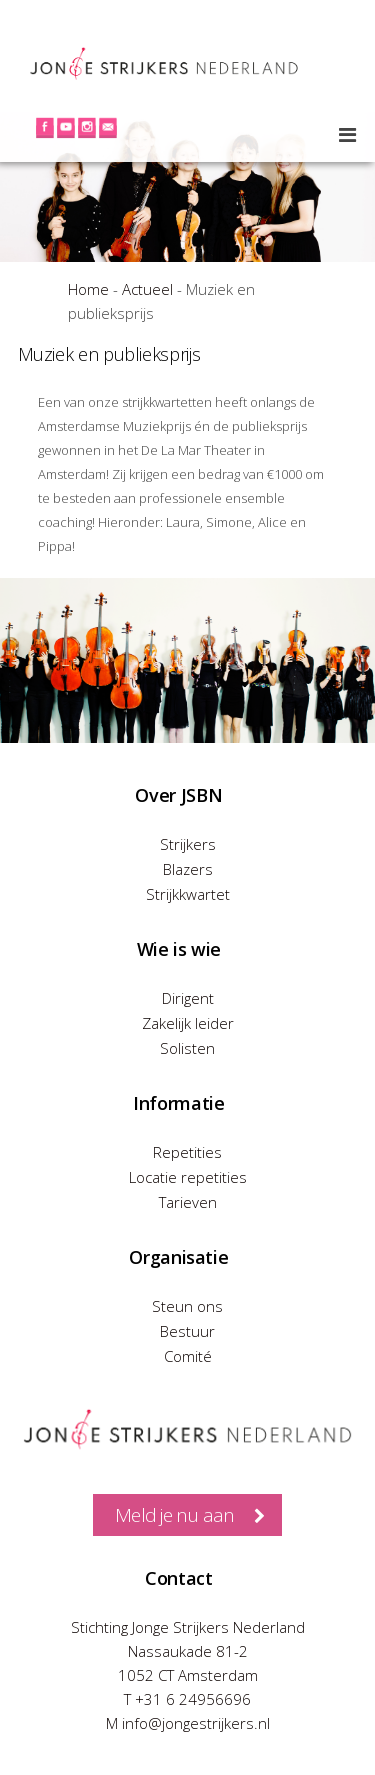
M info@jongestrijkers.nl (188, 1723)
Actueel (147, 289)
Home (88, 289)
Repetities (187, 1152)
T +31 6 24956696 (187, 1699)
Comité (188, 1356)
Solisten (187, 1048)
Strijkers (188, 844)
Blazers (188, 869)
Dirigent (188, 998)
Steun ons (187, 1306)
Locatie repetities (188, 1177)
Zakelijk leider (188, 1023)
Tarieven (188, 1202)
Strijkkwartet (188, 894)
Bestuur (187, 1331)
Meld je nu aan (174, 1515)
